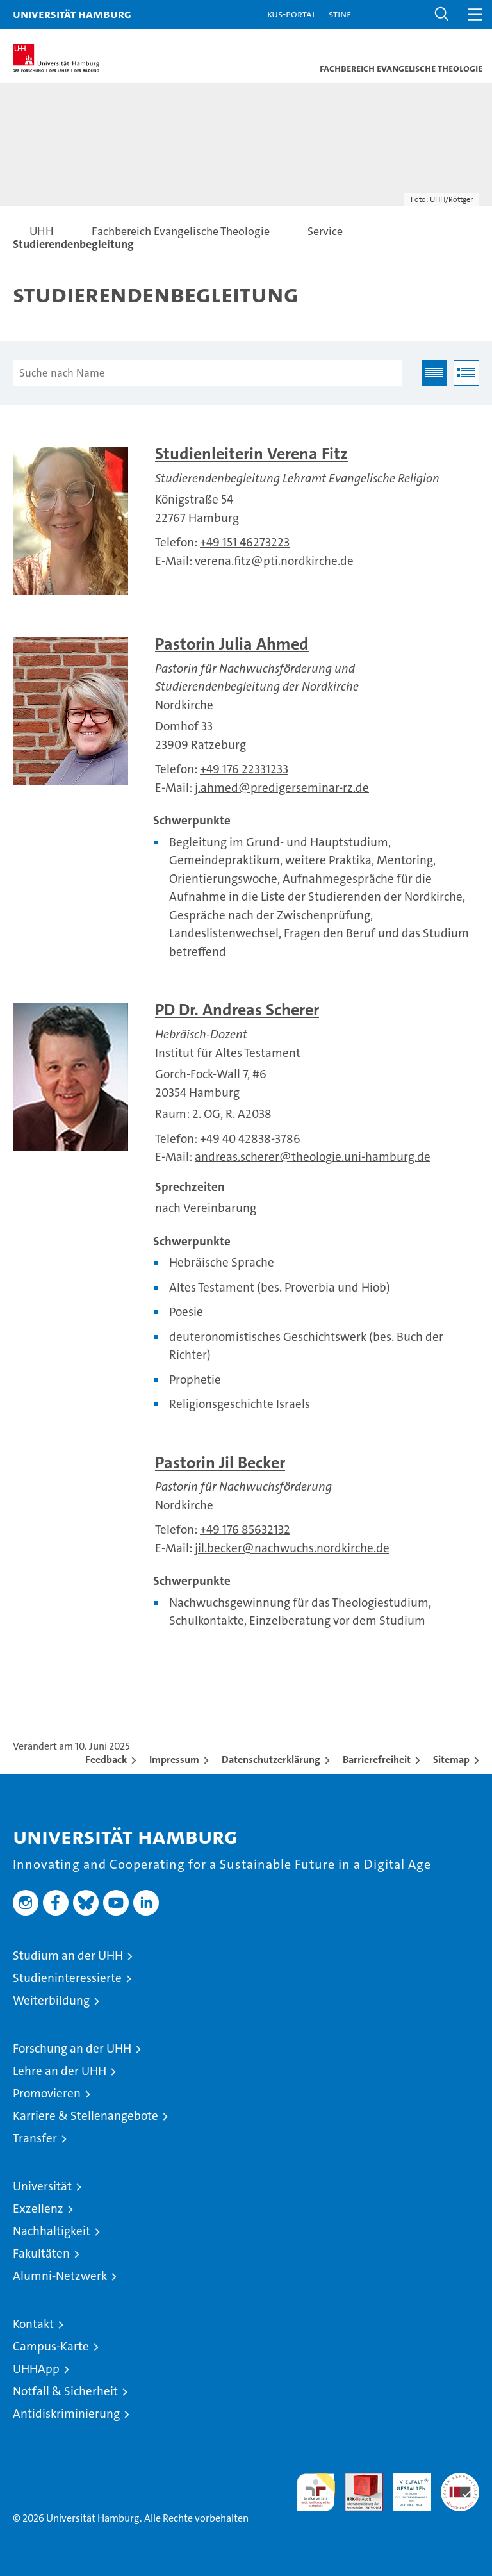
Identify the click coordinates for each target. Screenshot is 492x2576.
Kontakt (33, 2324)
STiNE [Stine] (340, 14)
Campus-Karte (51, 2346)
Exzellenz (38, 2209)
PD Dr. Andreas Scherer (237, 1010)
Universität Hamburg (72, 14)
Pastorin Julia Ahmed (232, 644)
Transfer (35, 2138)
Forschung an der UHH (72, 2048)
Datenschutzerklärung (271, 1759)
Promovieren (47, 2093)
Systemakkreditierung (460, 2479)
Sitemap (451, 1759)
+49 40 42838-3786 (250, 1139)
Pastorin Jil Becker (220, 1462)
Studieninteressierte (67, 1978)
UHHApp (36, 2369)
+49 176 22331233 (244, 769)
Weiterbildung (51, 2000)
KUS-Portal (291, 14)
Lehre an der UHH (59, 2071)
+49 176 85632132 (245, 1530)
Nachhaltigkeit (51, 2231)
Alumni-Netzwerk (60, 2276)
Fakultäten (41, 2253)
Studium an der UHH (68, 1956)
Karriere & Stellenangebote (85, 2116)
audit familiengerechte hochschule (316, 2492)
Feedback (106, 1759)
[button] (442, 14)
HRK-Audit (405, 2486)
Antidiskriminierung (66, 2414)
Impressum (174, 1759)
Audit (357, 2479)
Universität (42, 2186)
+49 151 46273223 (245, 542)
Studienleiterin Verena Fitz (251, 453)
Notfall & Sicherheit (65, 2391)
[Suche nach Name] (207, 373)
